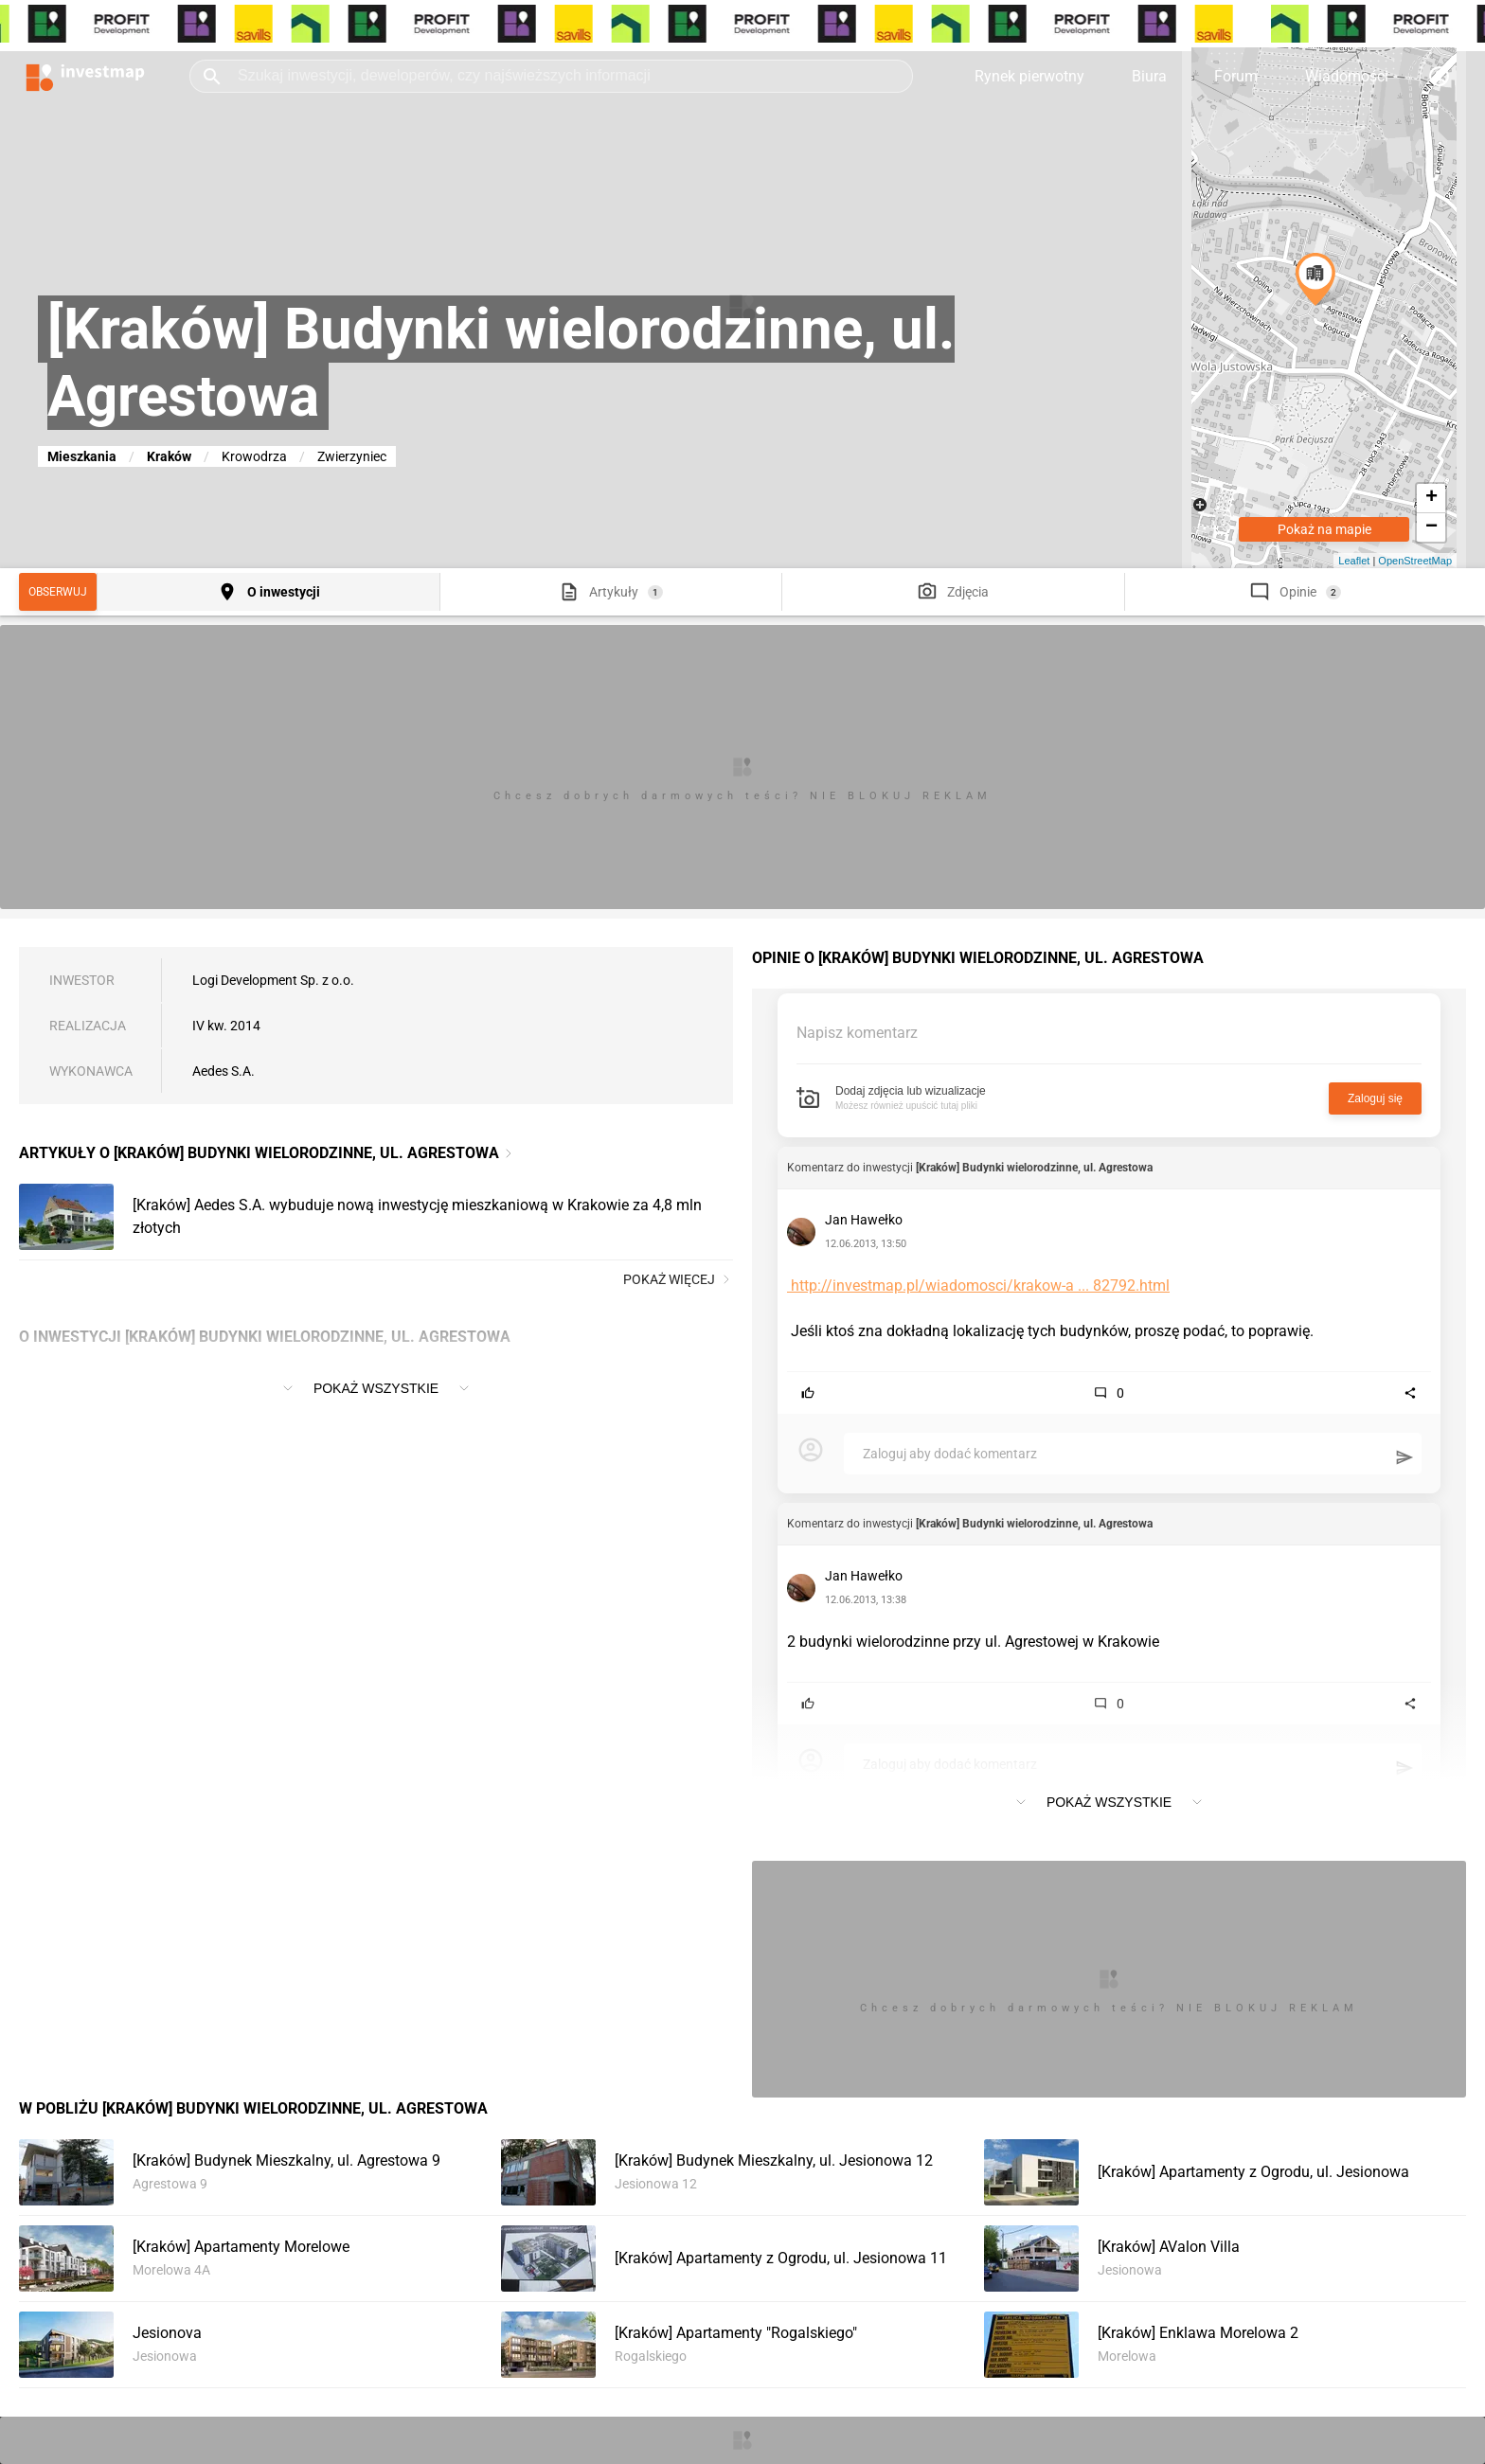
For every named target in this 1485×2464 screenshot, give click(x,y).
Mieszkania (81, 456)
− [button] (1431, 527)
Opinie (1297, 591)
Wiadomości (1346, 76)
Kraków (169, 456)
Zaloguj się (1375, 1098)
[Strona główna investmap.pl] (85, 76)
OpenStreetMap (1415, 560)
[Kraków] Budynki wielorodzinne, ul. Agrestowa (1034, 1167)
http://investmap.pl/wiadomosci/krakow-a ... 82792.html (978, 1285)
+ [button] (1431, 498)
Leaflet (1353, 560)
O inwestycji (283, 591)
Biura (1149, 76)
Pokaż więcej (678, 1279)
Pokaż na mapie (1324, 529)
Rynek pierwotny (1029, 76)
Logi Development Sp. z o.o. (273, 980)
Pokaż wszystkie (376, 1388)
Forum (1236, 76)
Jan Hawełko (864, 1219)
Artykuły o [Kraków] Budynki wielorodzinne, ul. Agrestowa (259, 1153)
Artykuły (613, 591)
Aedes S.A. (223, 1071)
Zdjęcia (968, 591)
